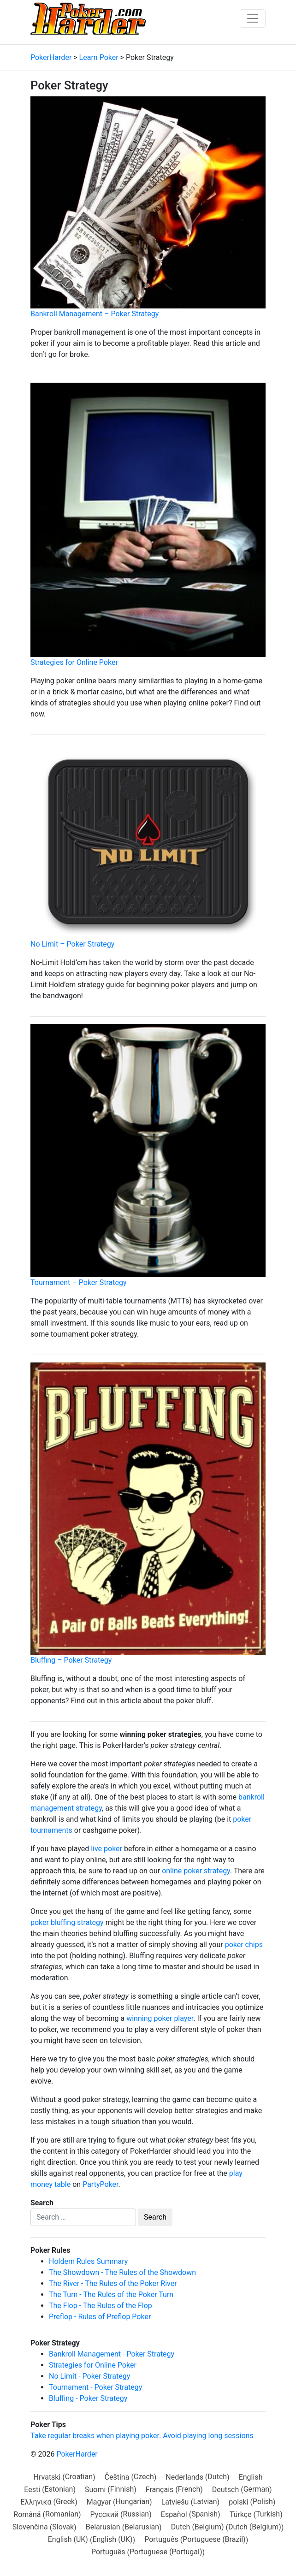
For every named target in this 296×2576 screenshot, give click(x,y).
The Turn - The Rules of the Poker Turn (111, 2294)
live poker (106, 1848)
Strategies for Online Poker (74, 662)
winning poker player (159, 2018)
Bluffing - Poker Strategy (88, 2398)
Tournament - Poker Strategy (95, 2387)
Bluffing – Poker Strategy (71, 1660)
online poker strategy (196, 1870)
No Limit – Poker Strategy (72, 944)
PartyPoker (100, 2184)
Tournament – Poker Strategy (78, 1282)
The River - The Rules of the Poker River (113, 2283)
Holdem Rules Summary (88, 2261)
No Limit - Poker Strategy (89, 2376)
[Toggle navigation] (253, 18)
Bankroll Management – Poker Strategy (94, 313)
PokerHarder (76, 2454)
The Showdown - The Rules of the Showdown (122, 2272)
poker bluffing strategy (67, 1922)
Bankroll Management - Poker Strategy (111, 2354)
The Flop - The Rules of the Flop (100, 2305)
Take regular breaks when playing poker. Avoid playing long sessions (142, 2435)
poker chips (244, 1944)
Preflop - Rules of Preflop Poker (100, 2316)
